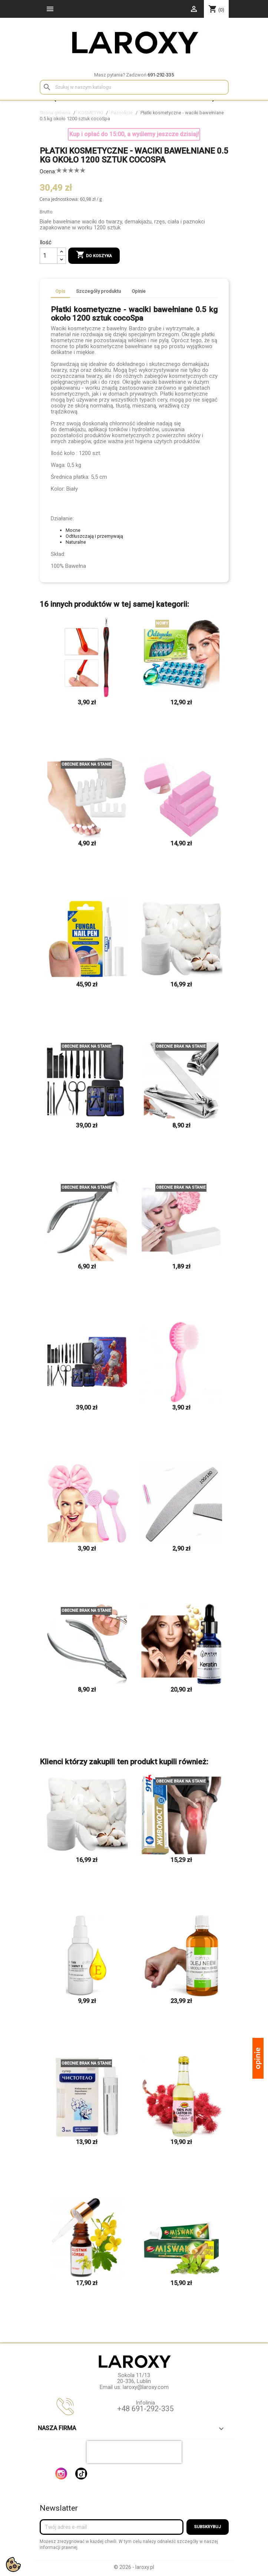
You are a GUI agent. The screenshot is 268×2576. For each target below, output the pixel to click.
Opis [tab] (60, 291)
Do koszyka (94, 255)
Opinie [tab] (139, 291)
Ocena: (48, 171)
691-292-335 (161, 75)
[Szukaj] (134, 87)
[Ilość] (48, 256)
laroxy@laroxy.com (146, 2387)
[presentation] (134, 2452)
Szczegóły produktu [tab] (98, 291)
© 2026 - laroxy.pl (134, 2567)
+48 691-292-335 (145, 2408)
